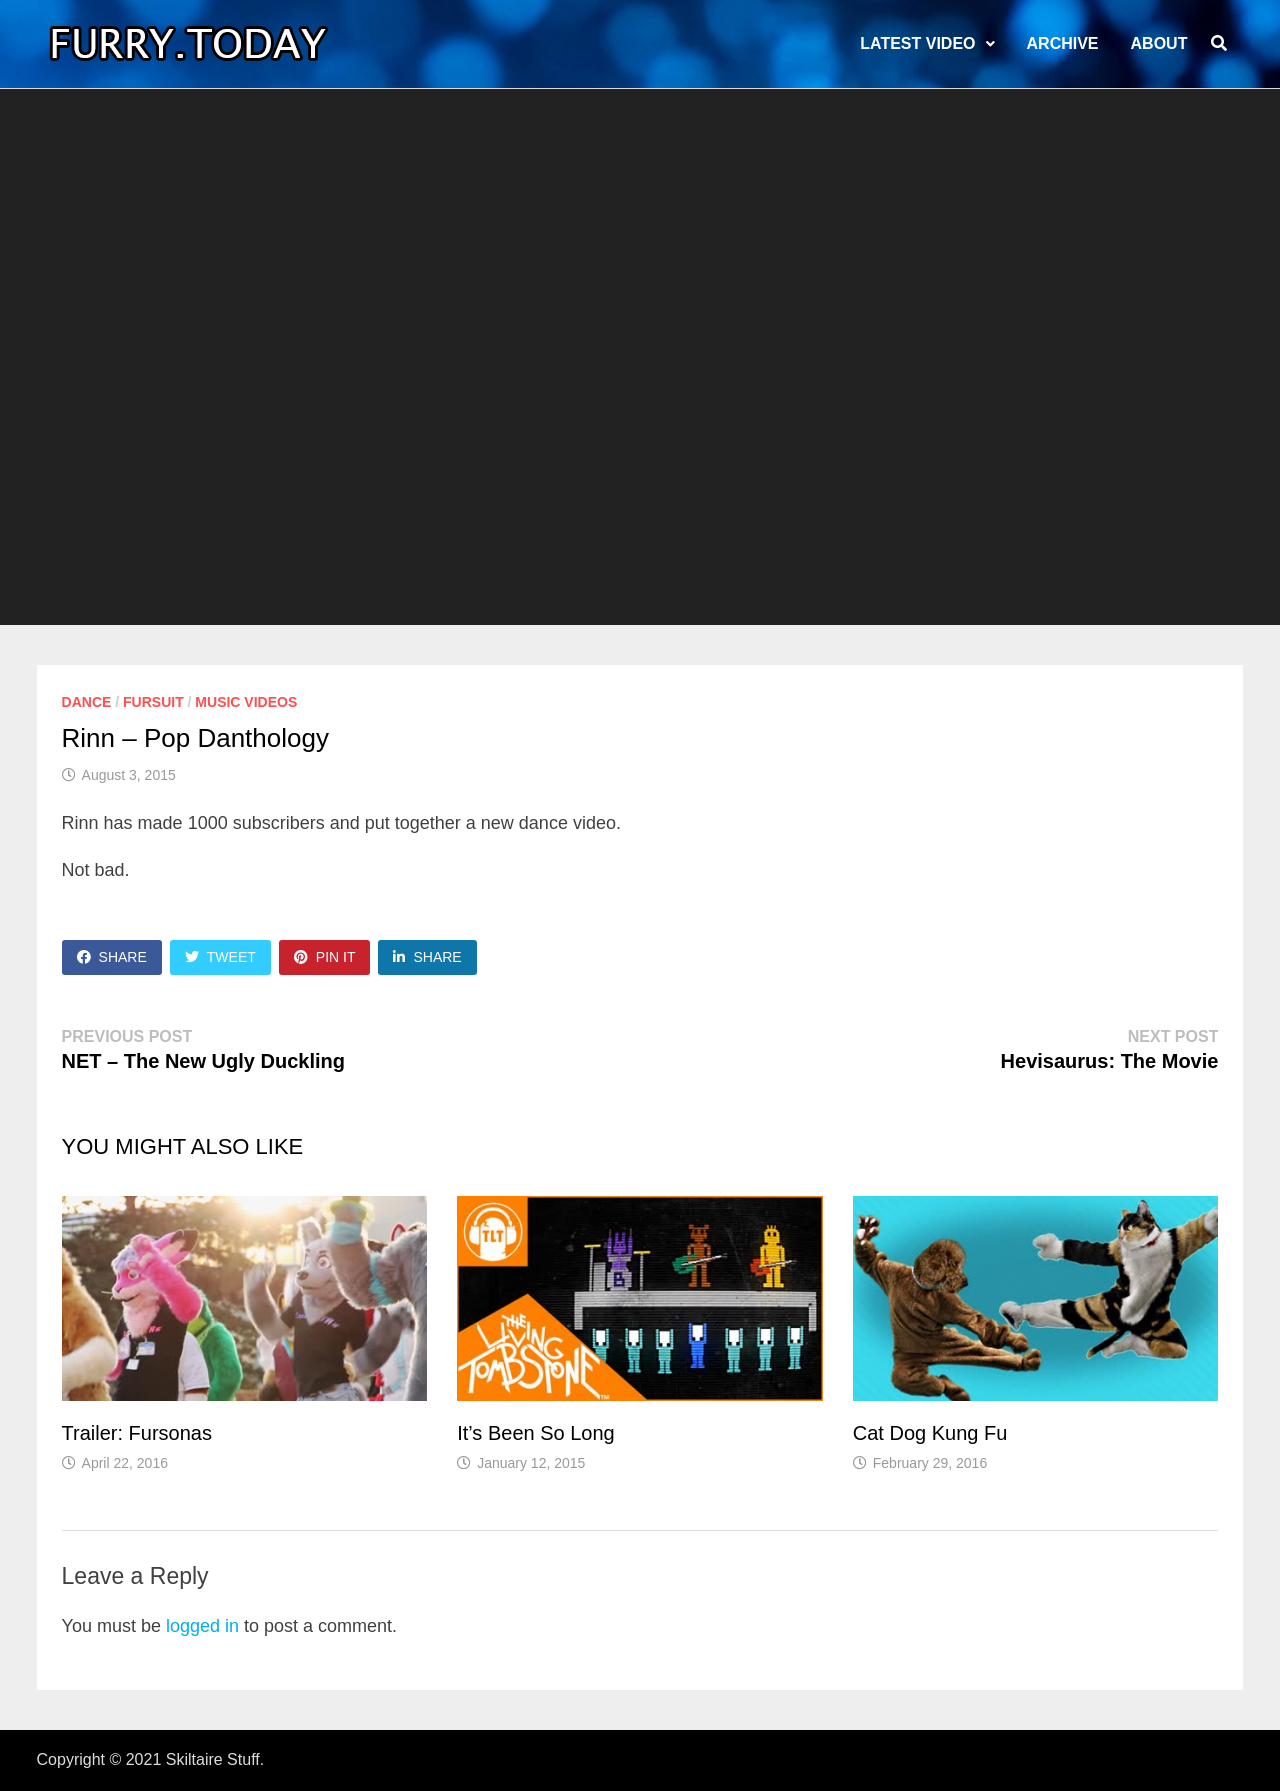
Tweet (220, 957)
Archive (1063, 43)
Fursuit (153, 702)
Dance (87, 702)
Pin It (325, 957)
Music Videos (246, 702)
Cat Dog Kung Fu (930, 1433)
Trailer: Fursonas (137, 1433)
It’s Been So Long (536, 1433)
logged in (202, 1626)
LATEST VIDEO (917, 43)
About (1159, 43)
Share (112, 957)
